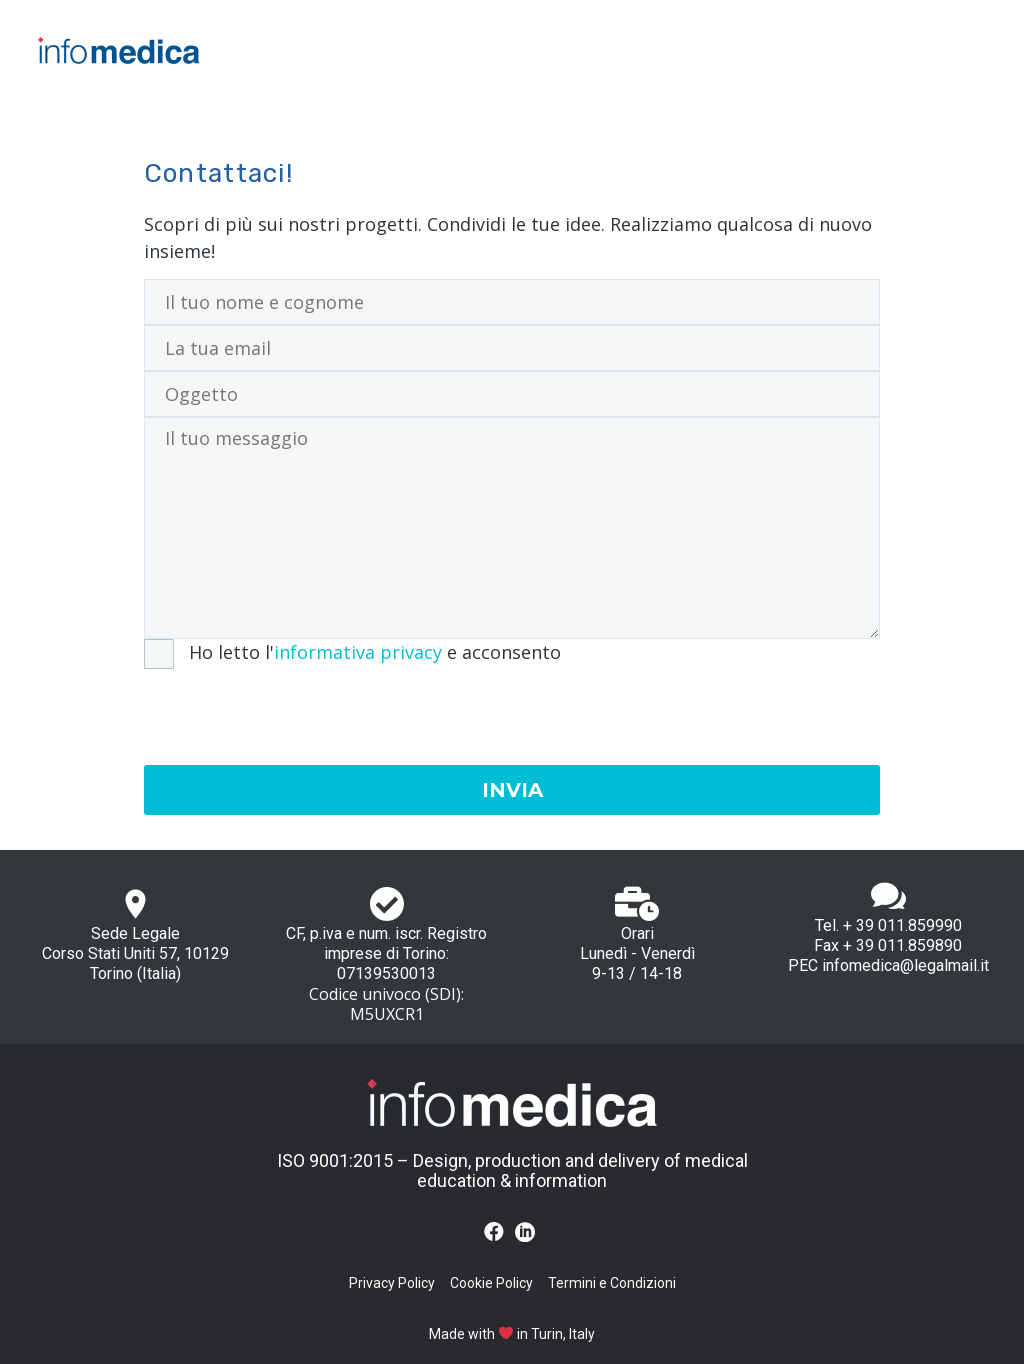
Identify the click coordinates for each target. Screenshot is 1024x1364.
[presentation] (296, 708)
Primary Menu (969, 50)
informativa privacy (358, 652)
